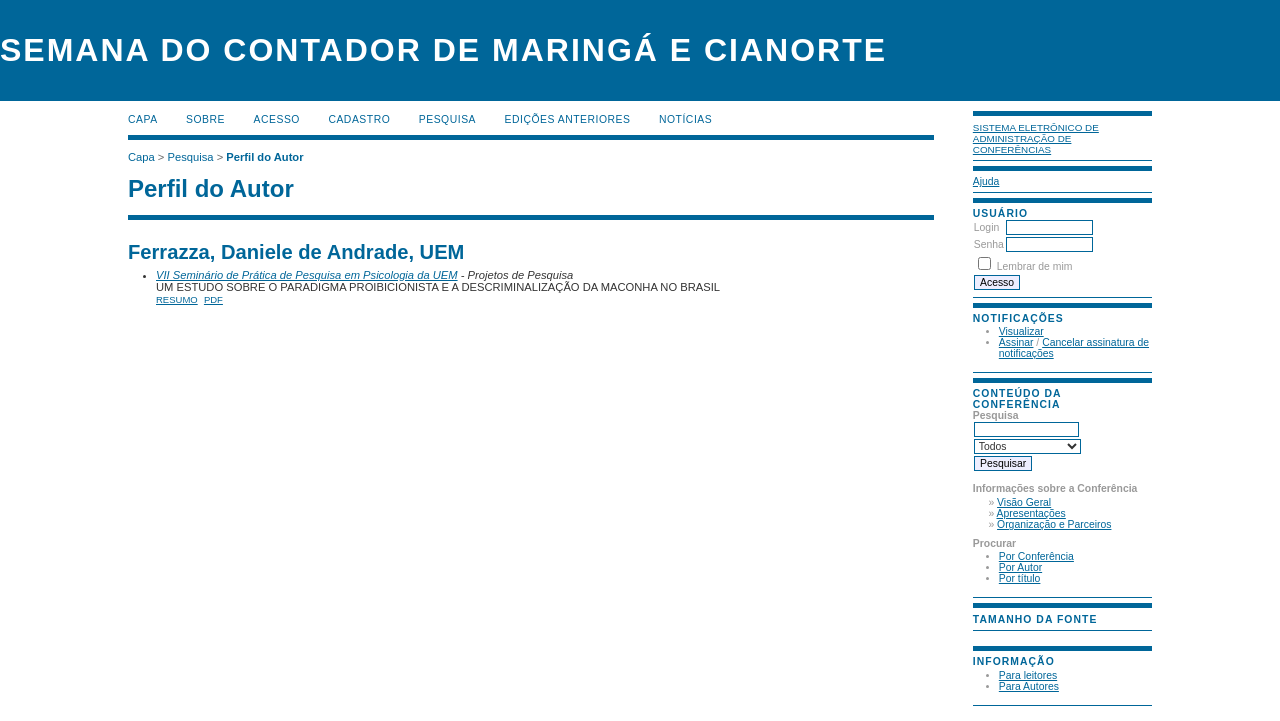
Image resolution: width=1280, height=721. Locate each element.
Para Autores (1029, 686)
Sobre (205, 119)
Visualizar (1021, 331)
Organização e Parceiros (1054, 524)
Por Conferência (1036, 556)
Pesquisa (447, 119)
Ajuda (986, 181)
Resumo (177, 299)
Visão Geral (1024, 502)
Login (986, 227)
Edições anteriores (568, 119)
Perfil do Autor (264, 157)
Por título (1020, 578)
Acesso (277, 119)
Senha (989, 244)
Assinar (1016, 342)
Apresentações (1031, 513)
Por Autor (1020, 567)
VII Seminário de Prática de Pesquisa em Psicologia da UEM (307, 275)
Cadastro (359, 119)
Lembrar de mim (1035, 266)
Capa (143, 119)
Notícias (685, 119)
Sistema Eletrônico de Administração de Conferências (1036, 138)
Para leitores (1028, 675)
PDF (213, 299)
